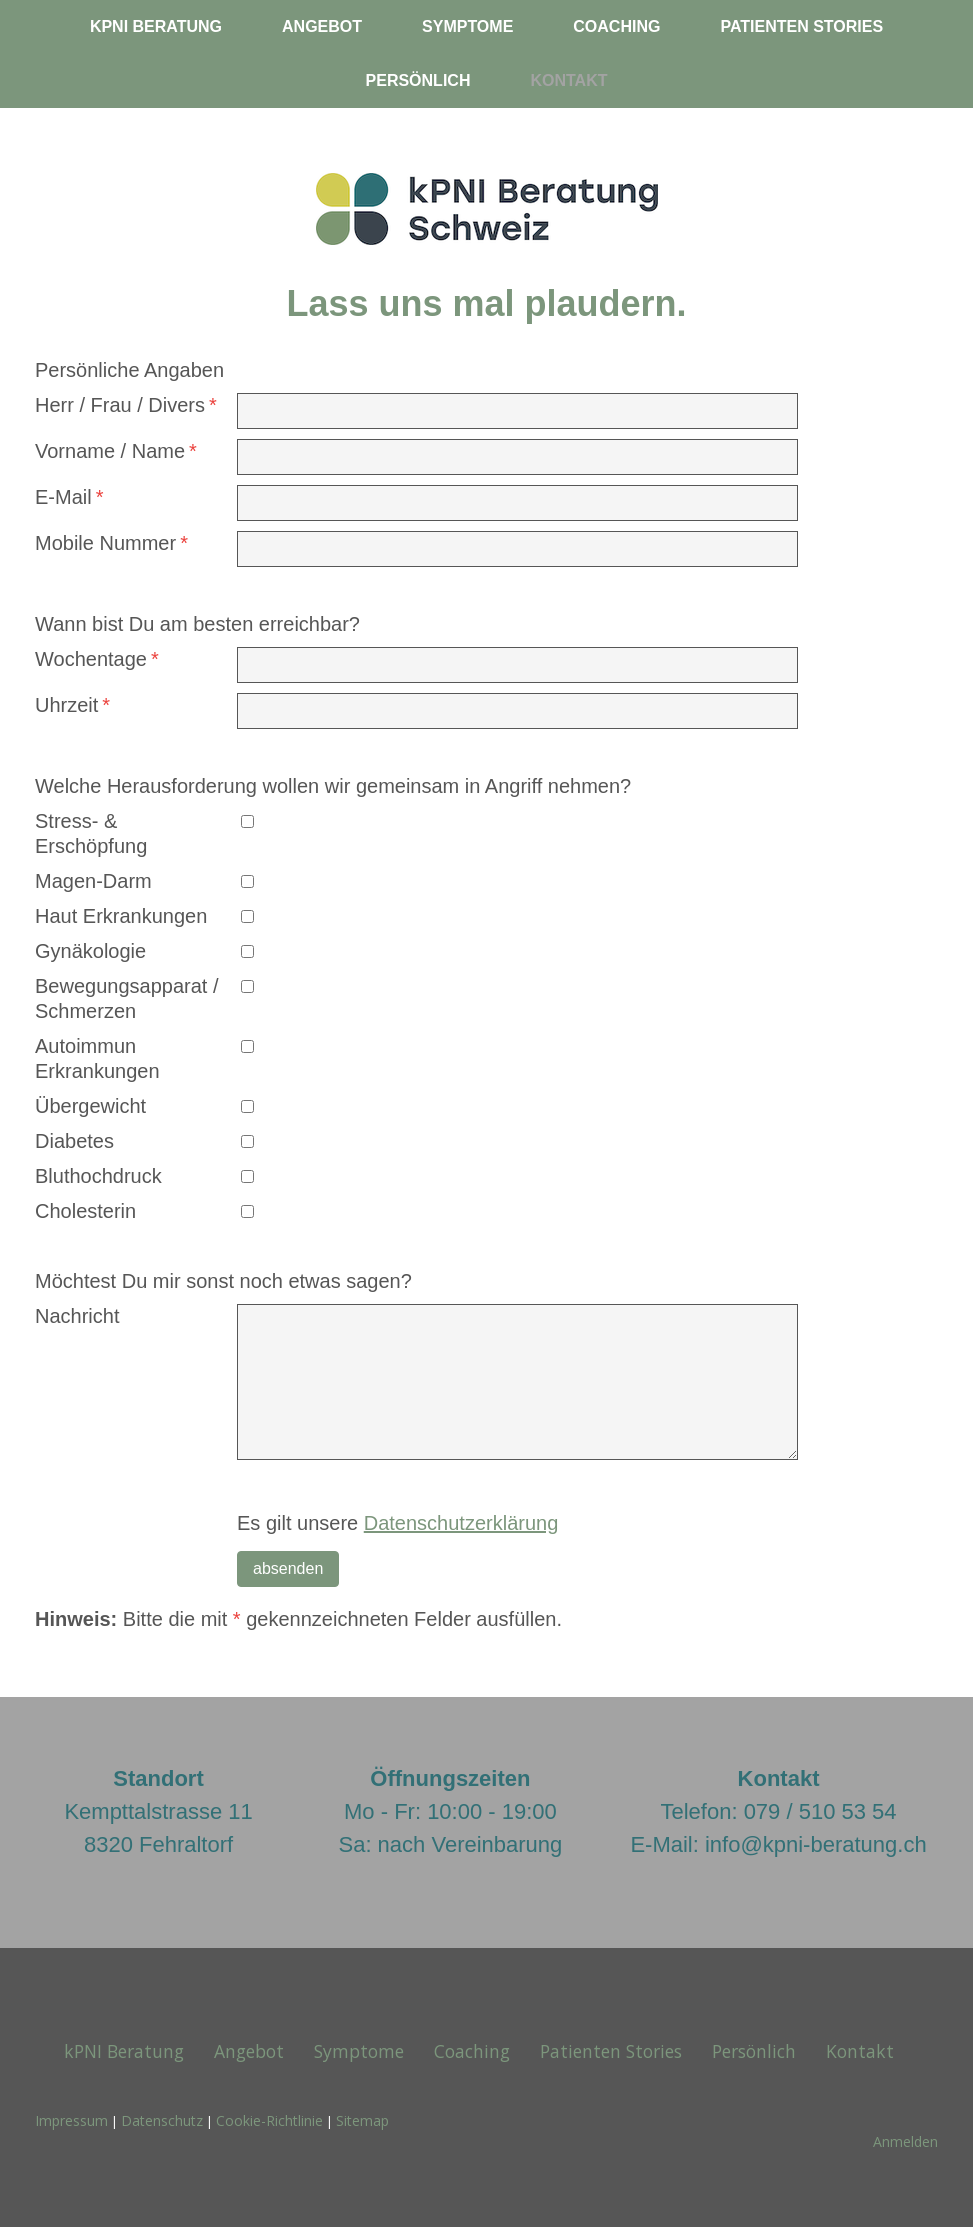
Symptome (467, 26)
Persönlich (418, 80)
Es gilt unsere (397, 1523)
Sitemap (362, 2120)
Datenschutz (162, 2120)
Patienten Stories (801, 26)
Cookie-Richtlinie (269, 2120)
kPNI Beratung (156, 26)
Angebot (322, 26)
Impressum (71, 2120)
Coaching (616, 26)
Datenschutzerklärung (461, 1523)
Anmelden (905, 2141)
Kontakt (568, 80)
